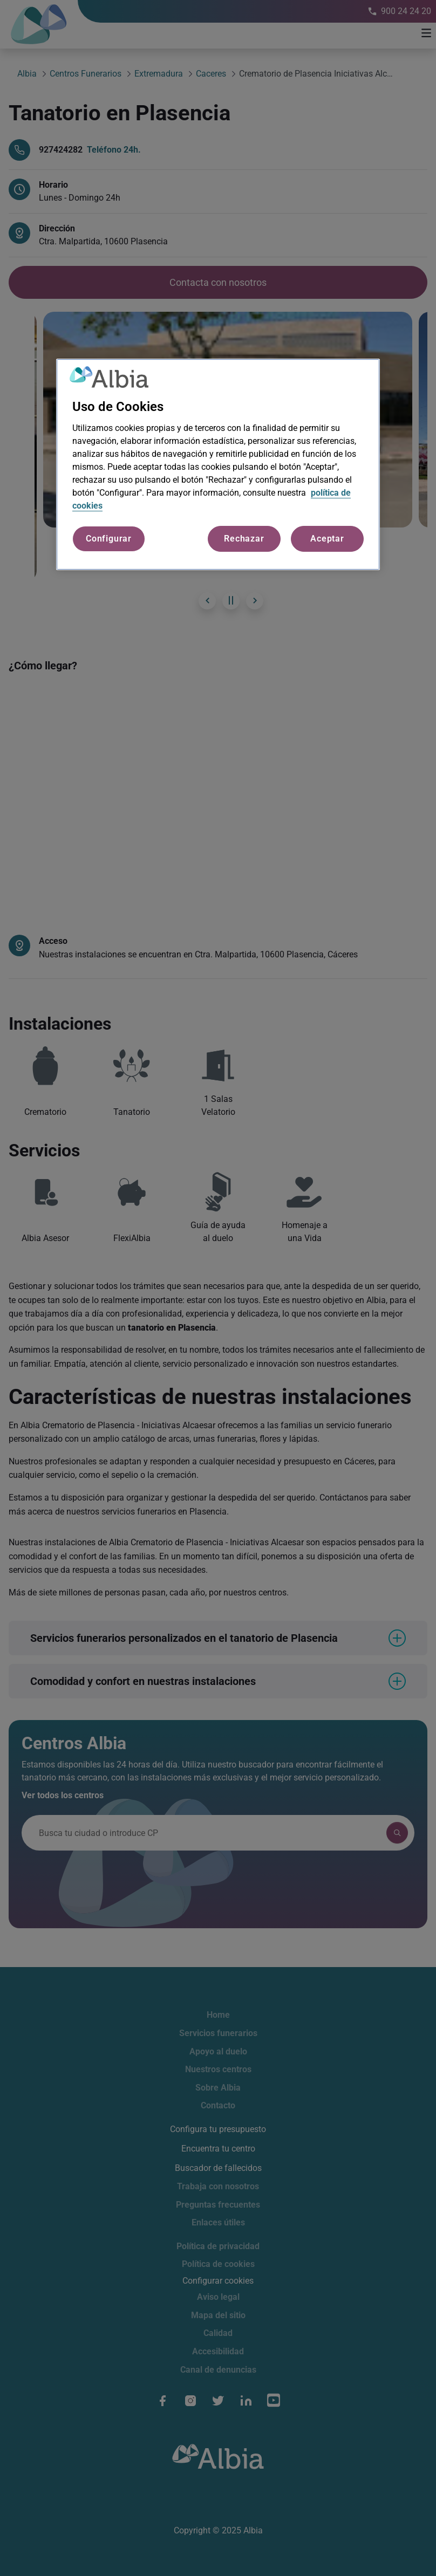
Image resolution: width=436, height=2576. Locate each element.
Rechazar (244, 538)
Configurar (109, 538)
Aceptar (327, 538)
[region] (218, 464)
